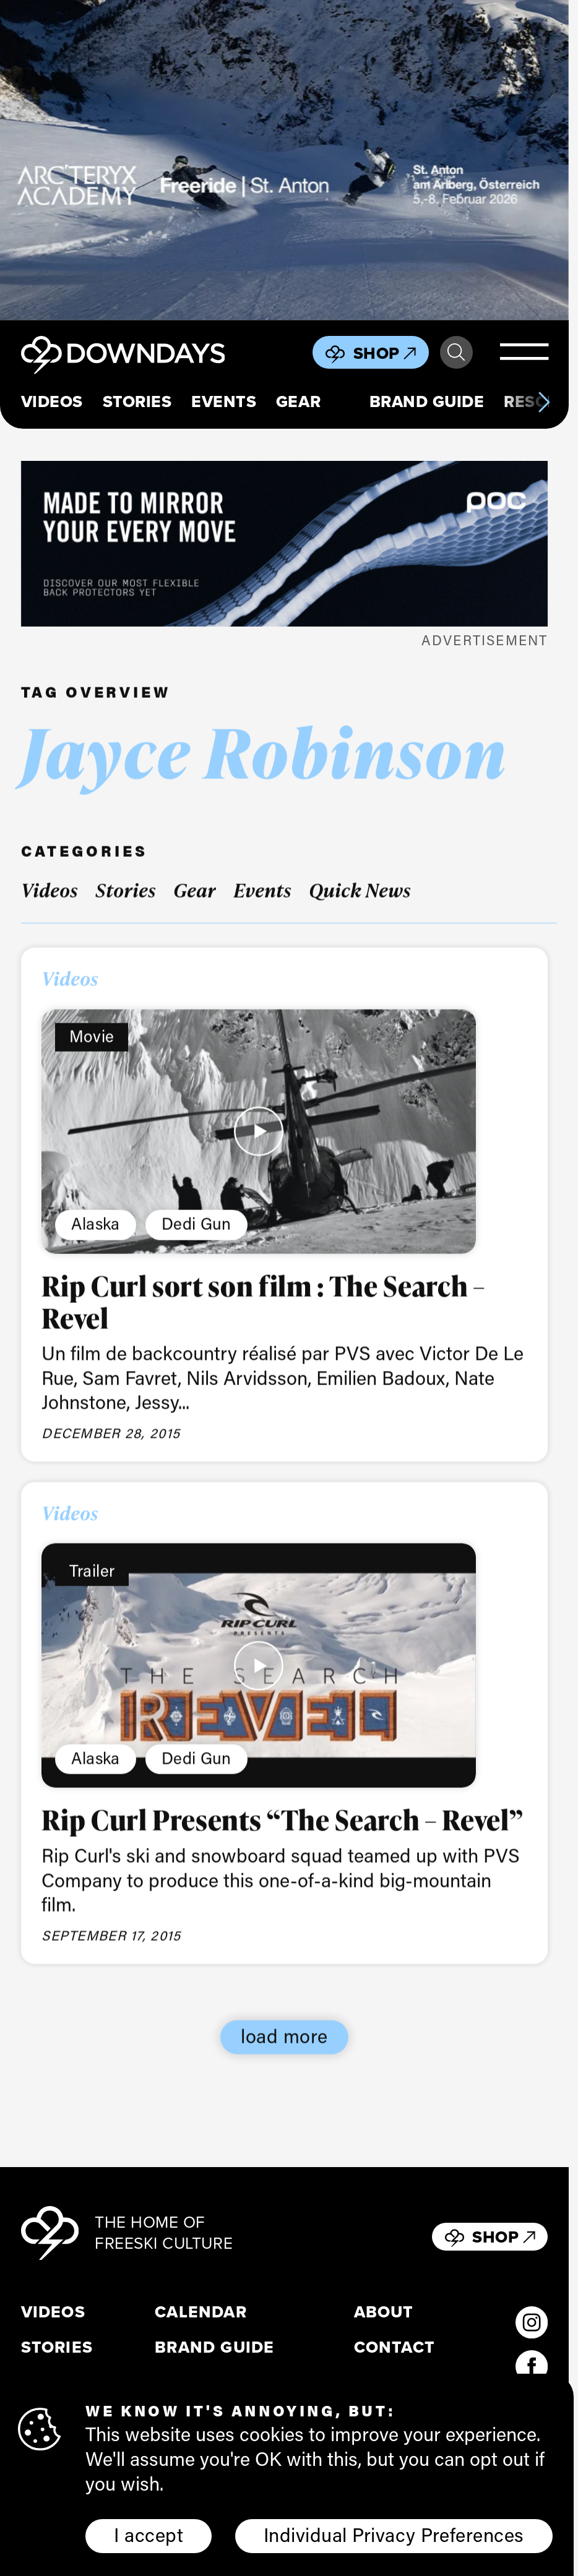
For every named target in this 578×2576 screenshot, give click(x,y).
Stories (137, 402)
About (384, 2311)
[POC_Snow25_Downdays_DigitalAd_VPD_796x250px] (284, 544)
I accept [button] (148, 2534)
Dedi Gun (196, 1242)
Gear (298, 402)
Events (223, 402)
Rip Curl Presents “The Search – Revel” (282, 1838)
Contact (394, 2347)
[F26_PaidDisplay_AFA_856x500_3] (284, 160)
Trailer (92, 1589)
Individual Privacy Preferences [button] (394, 2534)
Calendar (201, 2311)
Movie (91, 1054)
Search (456, 352)
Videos (52, 402)
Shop (384, 353)
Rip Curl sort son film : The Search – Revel (263, 1320)
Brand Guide (427, 402)
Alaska (95, 1242)
